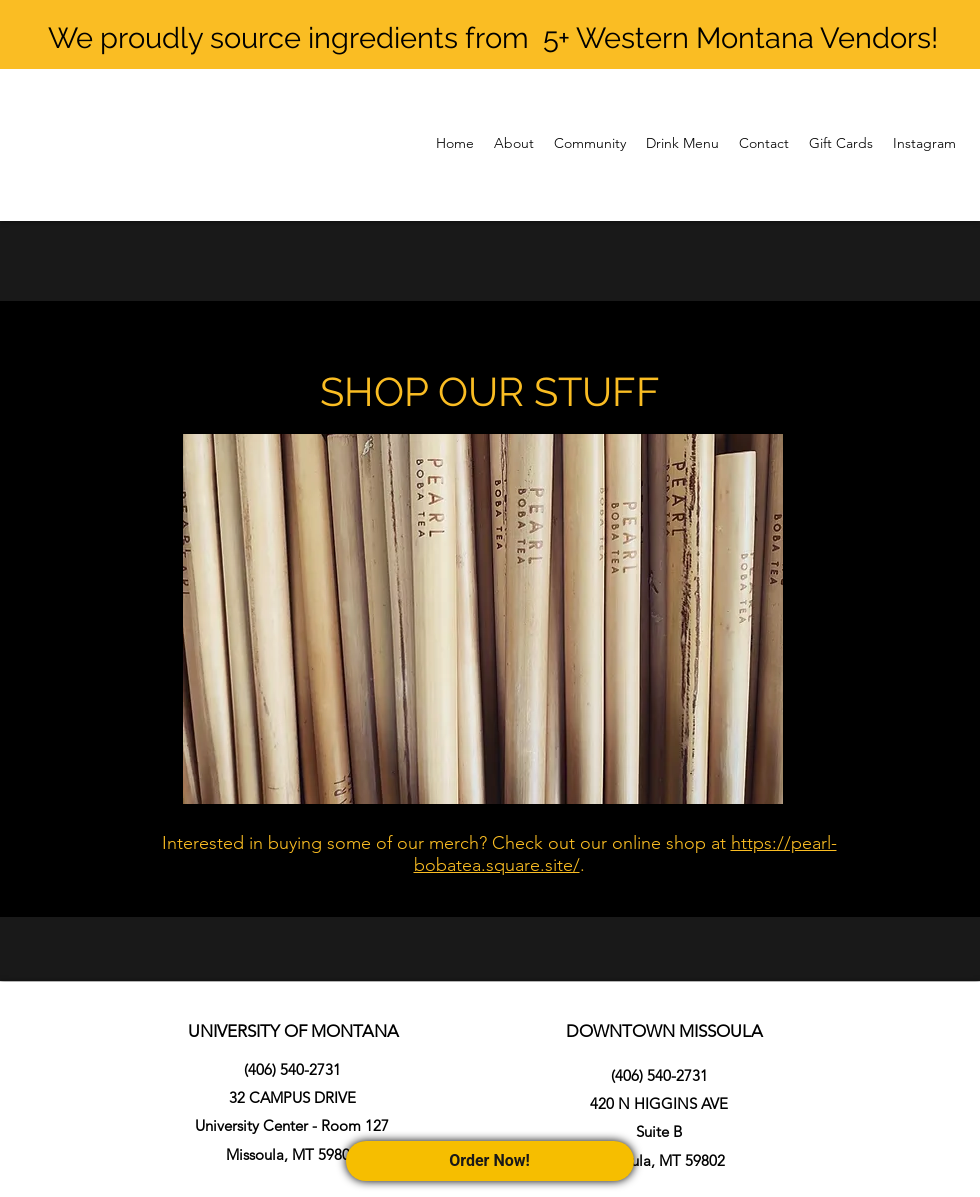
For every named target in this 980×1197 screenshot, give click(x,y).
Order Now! (490, 1160)
